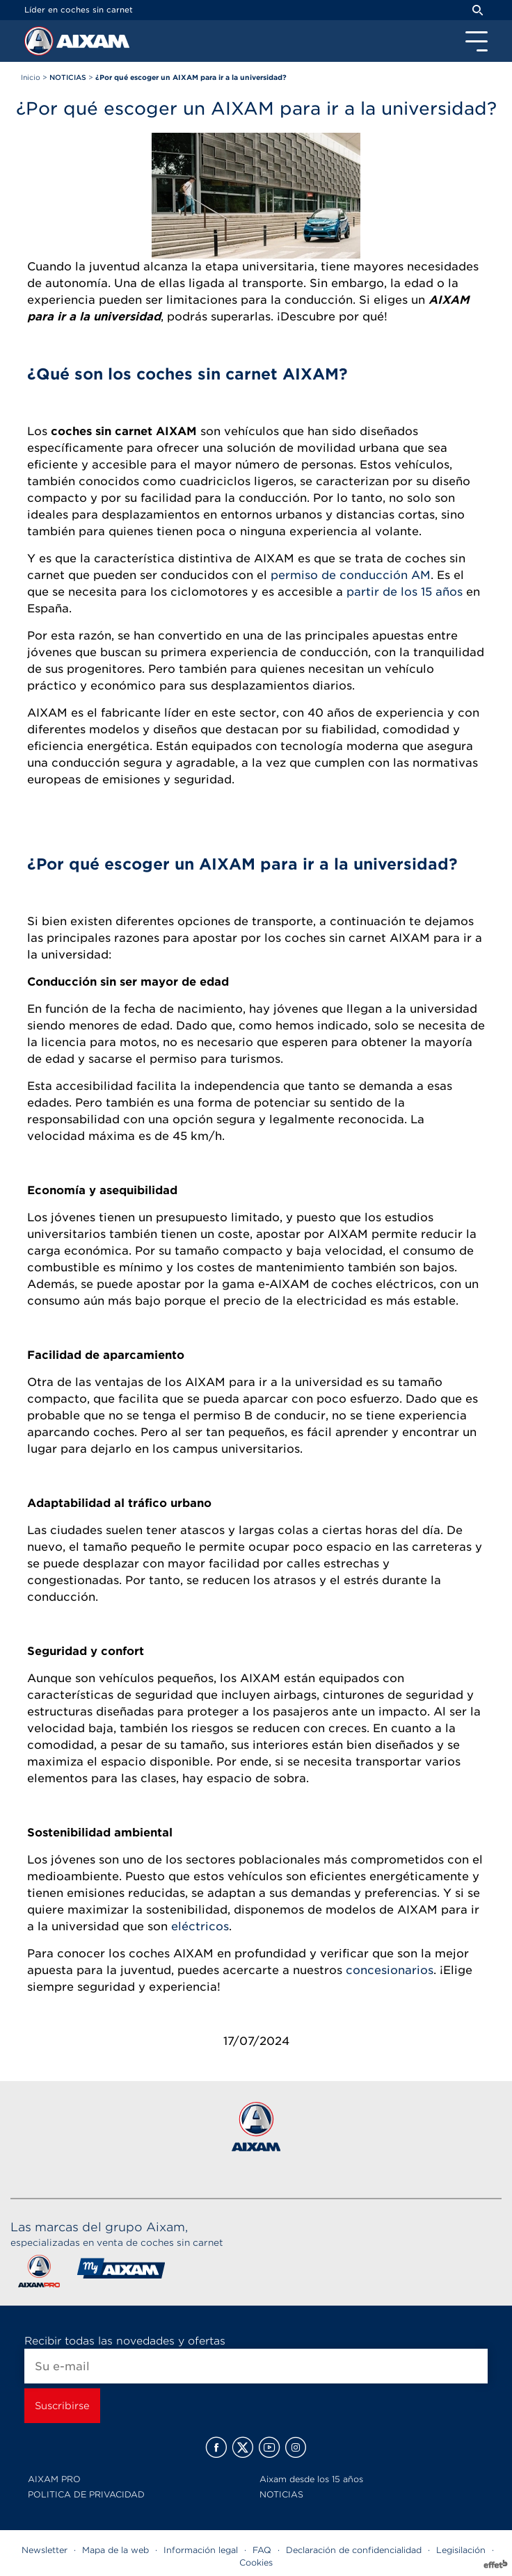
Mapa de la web (115, 2550)
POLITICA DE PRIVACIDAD (86, 2494)
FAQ (262, 2550)
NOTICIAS (281, 2494)
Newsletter (44, 2550)
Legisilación (461, 2550)
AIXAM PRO (54, 2479)
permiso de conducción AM (351, 575)
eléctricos (200, 1926)
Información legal (200, 2550)
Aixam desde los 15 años (311, 2479)
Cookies (256, 2562)
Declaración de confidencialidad (354, 2550)
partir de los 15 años (404, 591)
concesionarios (389, 1970)
